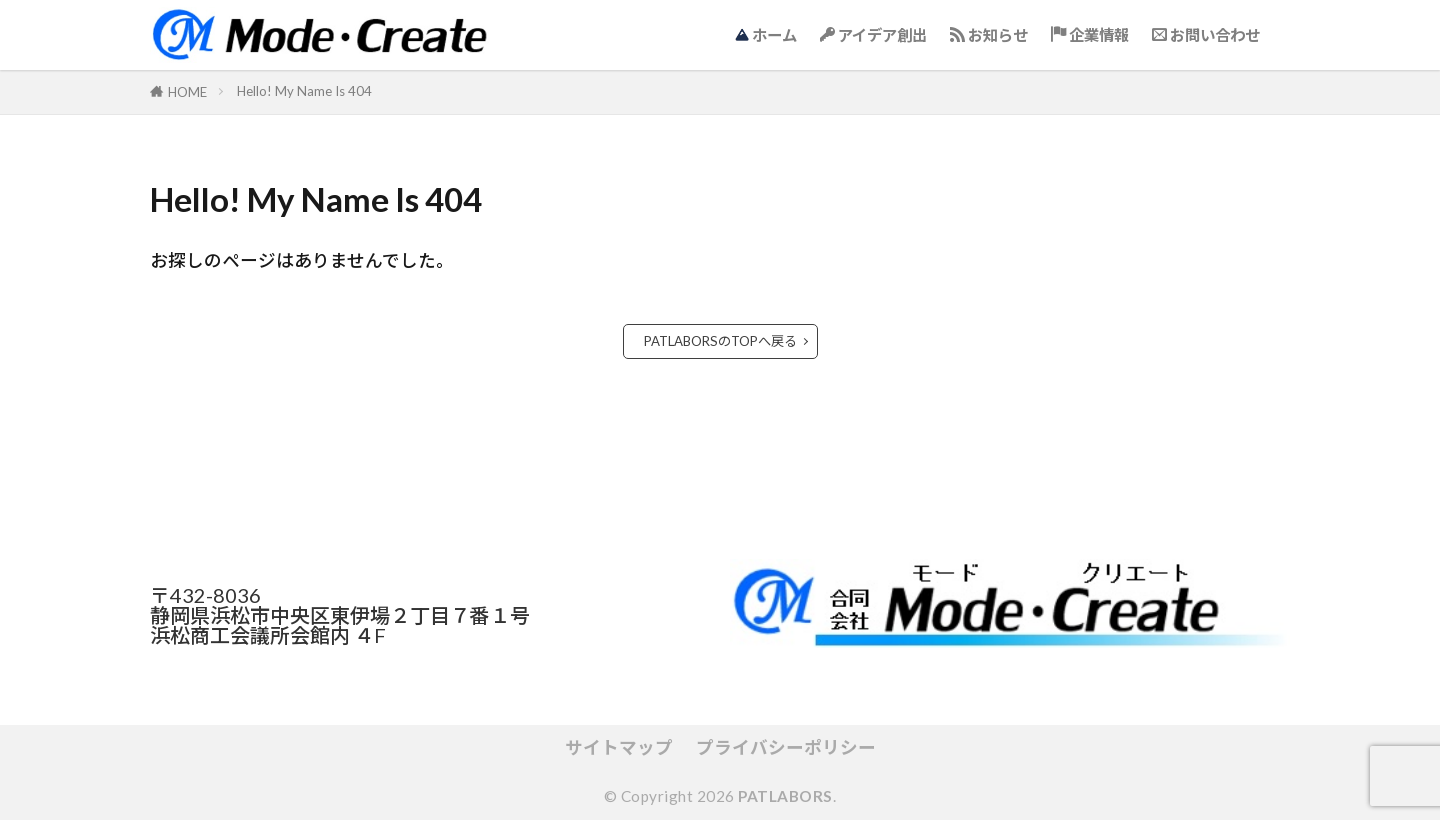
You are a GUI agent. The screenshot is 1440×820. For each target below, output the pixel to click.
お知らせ (989, 35)
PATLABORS (785, 796)
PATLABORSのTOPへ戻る (720, 341)
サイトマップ (619, 747)
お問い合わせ (1206, 35)
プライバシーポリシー (786, 747)
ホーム (766, 35)
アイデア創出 (873, 35)
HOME (187, 92)
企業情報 (1090, 35)
